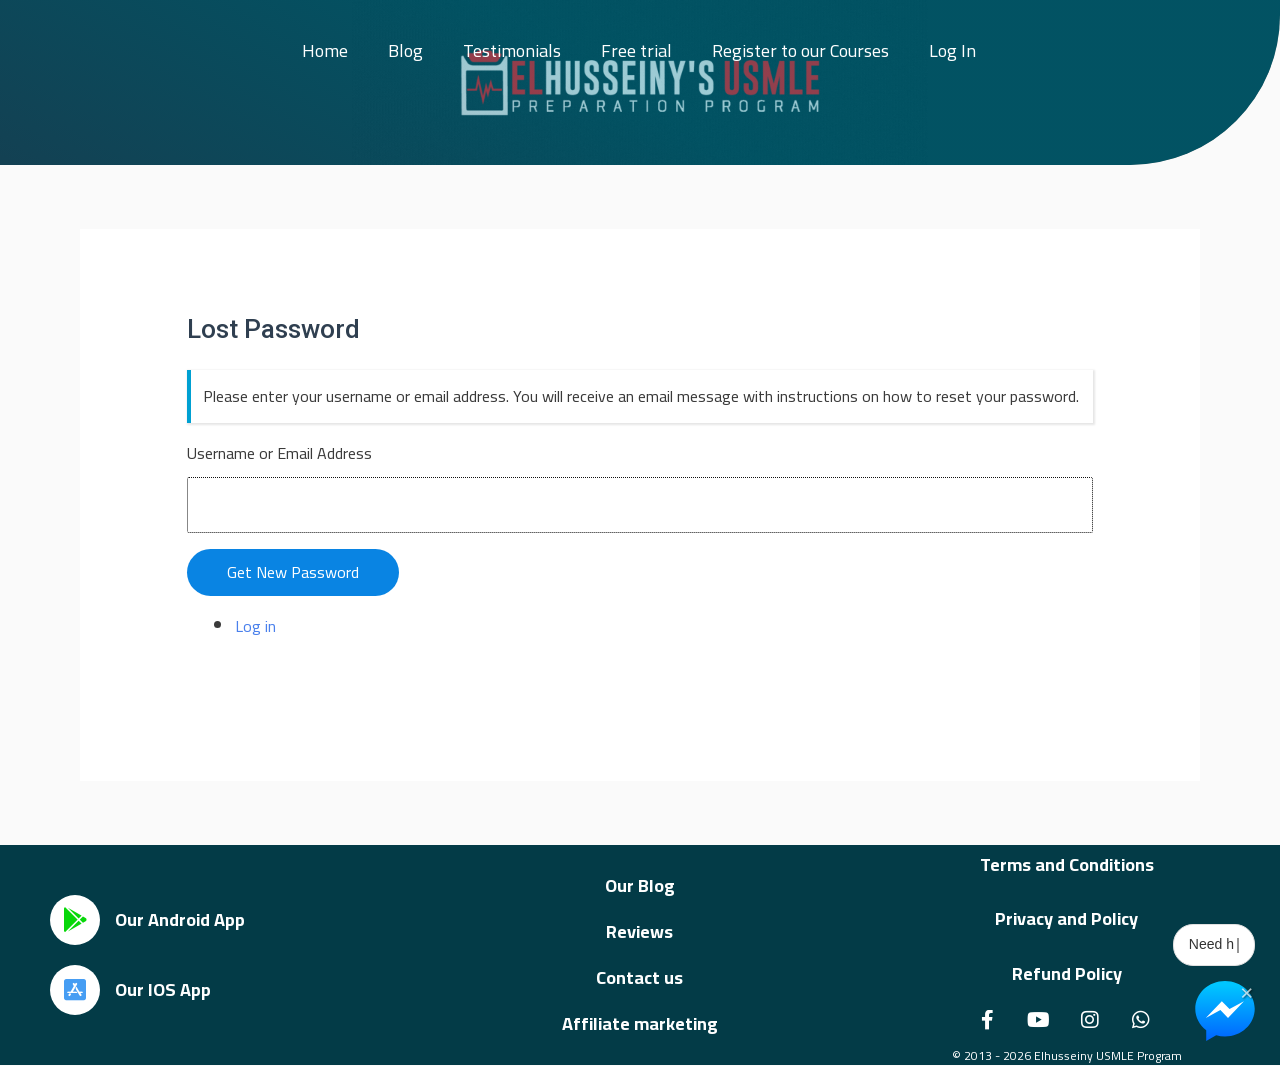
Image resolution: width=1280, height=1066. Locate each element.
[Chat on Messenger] (1225, 1011)
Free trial (636, 50)
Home (325, 50)
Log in (255, 626)
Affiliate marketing (640, 1023)
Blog (405, 50)
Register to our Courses (800, 50)
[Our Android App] (75, 920)
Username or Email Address (279, 453)
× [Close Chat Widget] (1246, 991)
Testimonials (512, 50)
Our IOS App (163, 989)
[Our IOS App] (75, 990)
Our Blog (640, 885)
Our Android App (180, 919)
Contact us (639, 977)
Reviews (639, 931)
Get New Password (293, 572)
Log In (952, 50)
